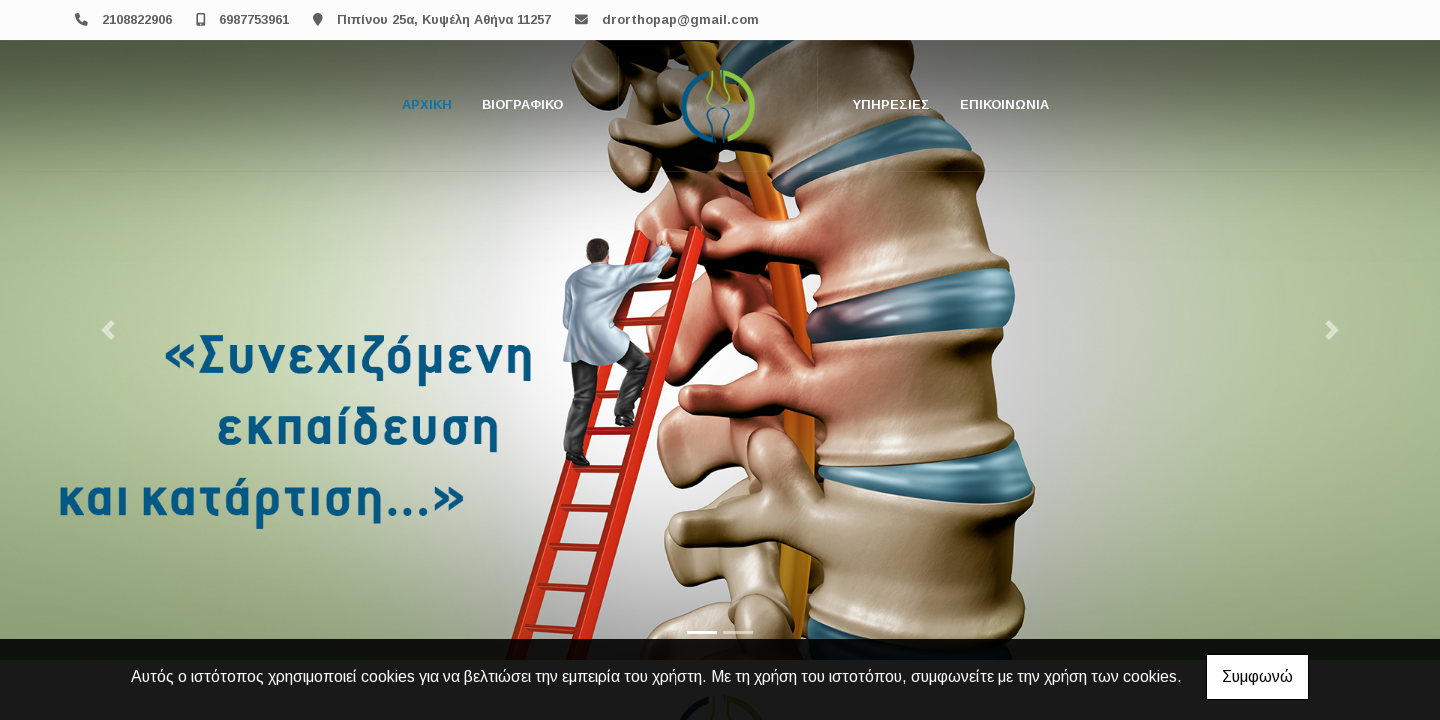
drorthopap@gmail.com (680, 19)
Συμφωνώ (1257, 676)
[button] (108, 330)
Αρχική (427, 104)
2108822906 (137, 19)
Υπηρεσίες (891, 104)
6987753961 (254, 19)
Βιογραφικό (522, 104)
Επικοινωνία (1004, 104)
